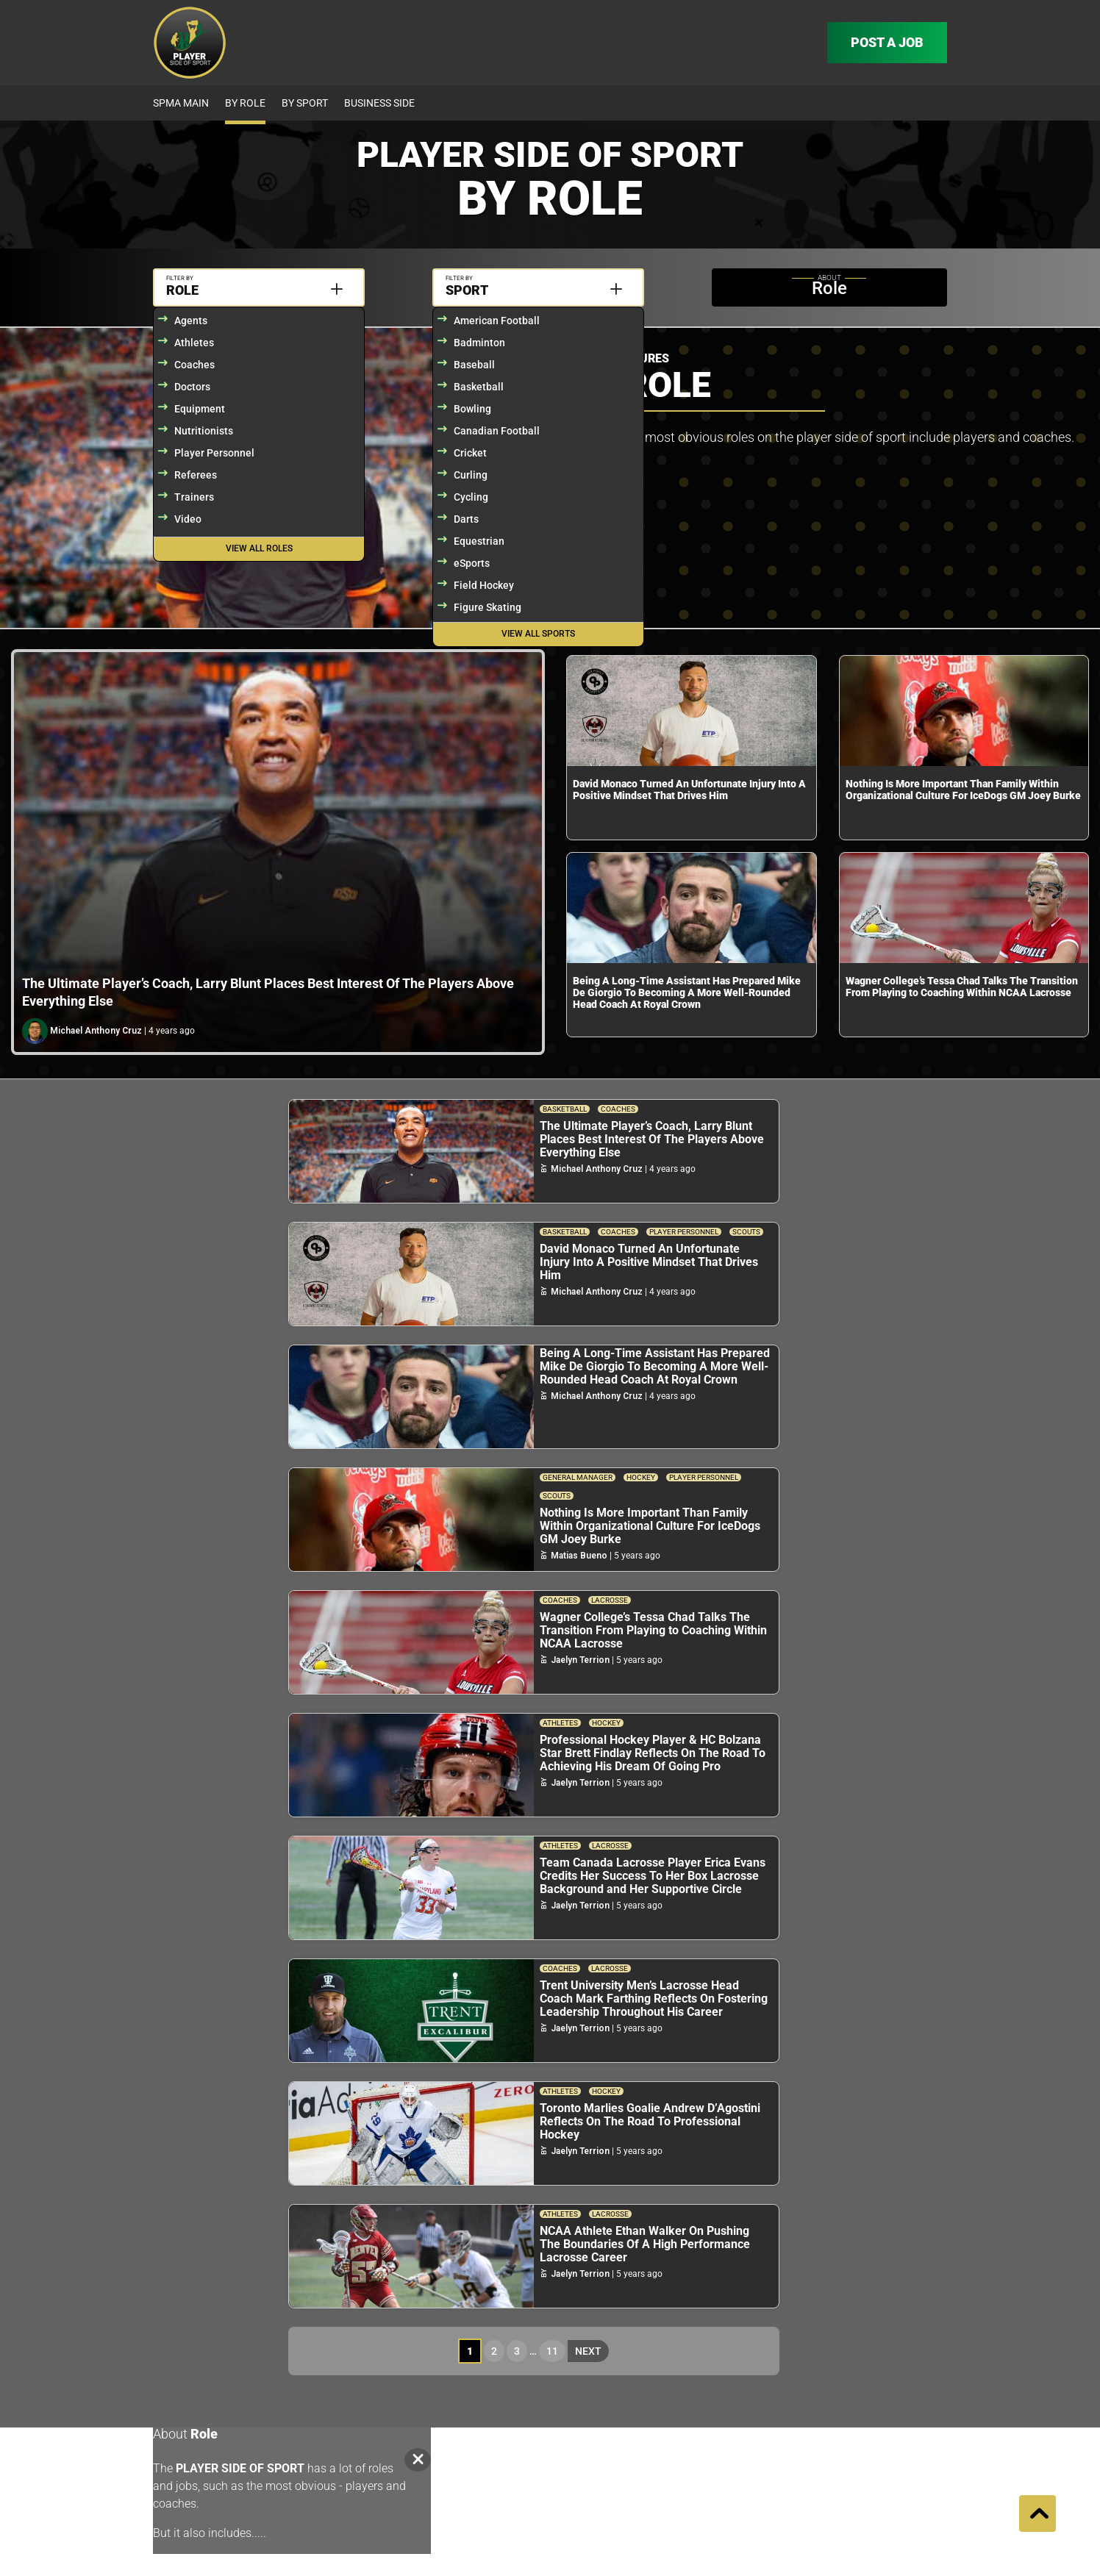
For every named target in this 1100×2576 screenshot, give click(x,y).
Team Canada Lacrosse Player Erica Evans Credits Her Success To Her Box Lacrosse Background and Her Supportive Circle (652, 1876)
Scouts (746, 1232)
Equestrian (479, 541)
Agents (190, 320)
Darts (466, 519)
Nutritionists (203, 431)
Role (182, 290)
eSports (472, 563)
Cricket (470, 453)
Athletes (194, 342)
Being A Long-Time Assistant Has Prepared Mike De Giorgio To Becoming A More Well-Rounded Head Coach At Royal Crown (687, 992)
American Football (497, 320)
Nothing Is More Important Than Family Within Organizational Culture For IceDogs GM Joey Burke (963, 789)
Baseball (474, 365)
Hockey (640, 1477)
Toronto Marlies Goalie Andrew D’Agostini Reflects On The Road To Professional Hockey (650, 2121)
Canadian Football (497, 431)
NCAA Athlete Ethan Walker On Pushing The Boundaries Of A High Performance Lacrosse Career (645, 2244)
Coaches (194, 365)
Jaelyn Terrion (580, 1660)
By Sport (305, 103)
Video (187, 519)
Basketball (479, 387)
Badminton (479, 342)
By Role (245, 103)
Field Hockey (484, 585)
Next (588, 2351)
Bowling (472, 409)
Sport (467, 290)
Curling (471, 475)
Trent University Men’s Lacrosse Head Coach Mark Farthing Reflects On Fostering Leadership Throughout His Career (654, 1998)
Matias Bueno (579, 1555)
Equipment (199, 409)
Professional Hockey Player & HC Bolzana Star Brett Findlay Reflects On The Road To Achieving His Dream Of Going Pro (652, 1753)
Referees (195, 475)
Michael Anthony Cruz (96, 1031)
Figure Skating (487, 607)
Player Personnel (214, 453)
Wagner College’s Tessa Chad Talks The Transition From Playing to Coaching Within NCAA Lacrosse (962, 986)
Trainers (194, 497)
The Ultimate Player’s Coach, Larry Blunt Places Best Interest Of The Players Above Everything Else (652, 1139)
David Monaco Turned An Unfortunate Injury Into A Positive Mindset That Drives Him (689, 789)
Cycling (471, 497)
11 (552, 2351)
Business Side (379, 103)
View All (259, 548)
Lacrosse (609, 1600)
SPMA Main (181, 103)
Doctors (192, 387)
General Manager (577, 1477)
